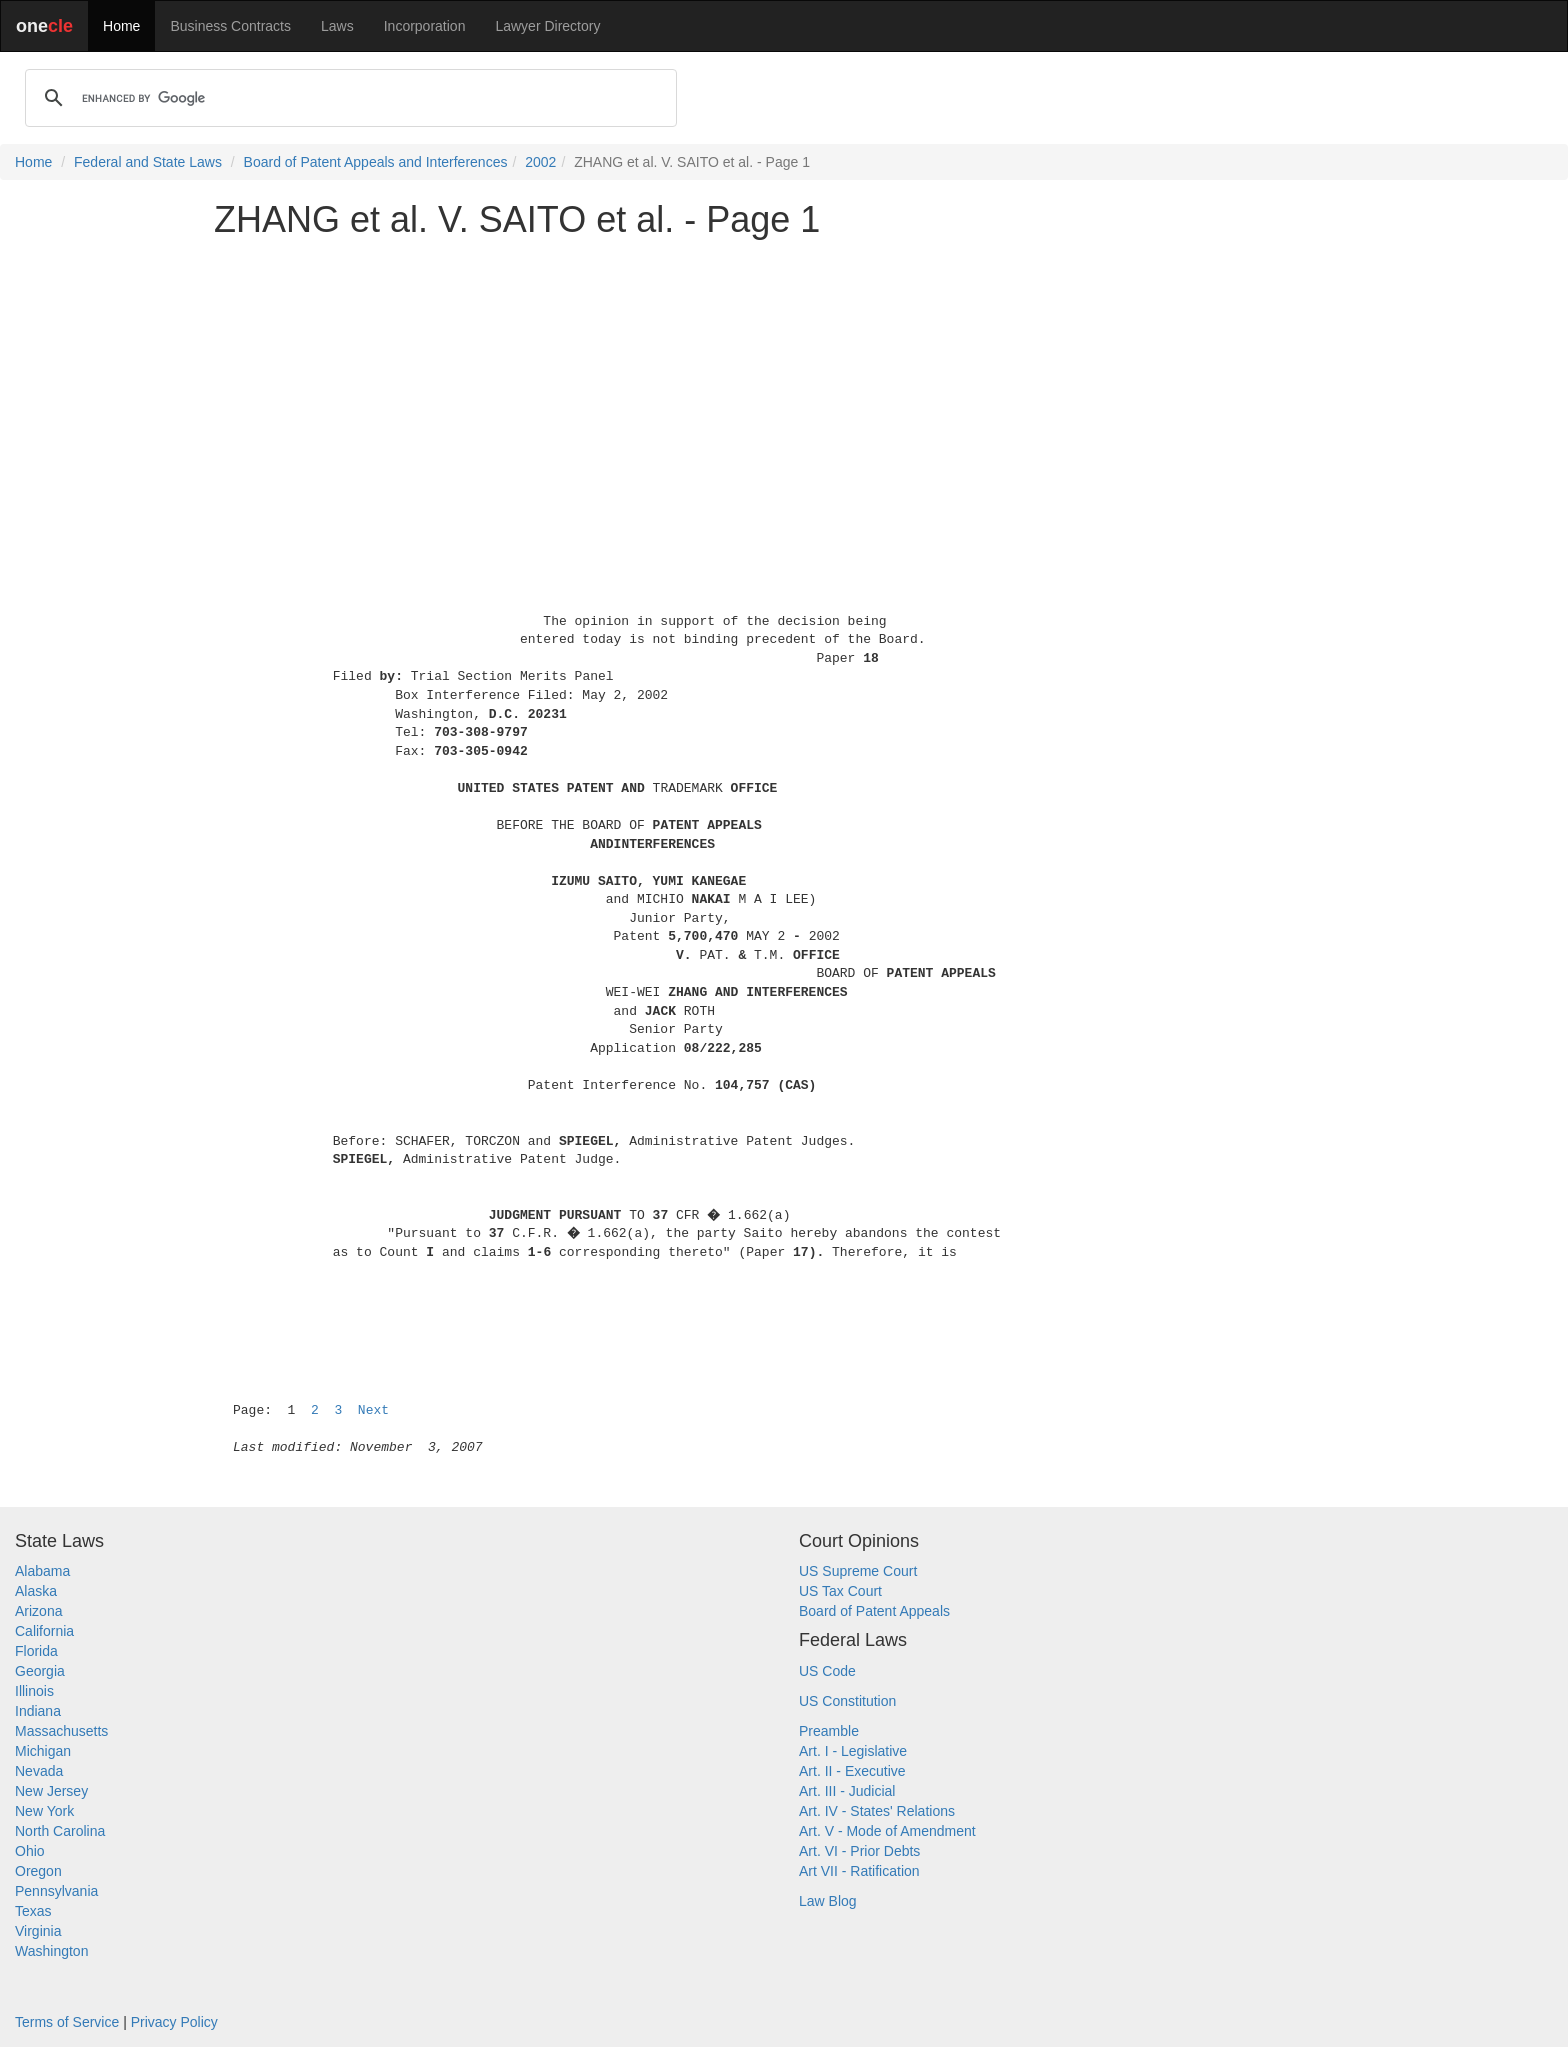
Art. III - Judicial (847, 1791)
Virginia (38, 1931)
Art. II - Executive (852, 1771)
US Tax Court (840, 1591)
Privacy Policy (174, 2022)
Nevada (39, 1771)
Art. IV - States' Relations (877, 1811)
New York (44, 1811)
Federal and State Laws (148, 162)
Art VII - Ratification (859, 1871)
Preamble (829, 1731)
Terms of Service (67, 2022)
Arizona (38, 1611)
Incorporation (425, 26)
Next (373, 1410)
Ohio (30, 1851)
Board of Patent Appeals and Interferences (376, 162)
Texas (33, 1911)
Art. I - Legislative (853, 1751)
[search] (348, 98)
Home (121, 26)
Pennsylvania (56, 1891)
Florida (36, 1651)
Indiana (38, 1711)
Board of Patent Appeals (874, 1611)
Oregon (38, 1871)
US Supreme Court (858, 1571)
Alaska (36, 1591)
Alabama (42, 1571)
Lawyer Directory (547, 26)
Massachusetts (61, 1731)
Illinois (34, 1691)
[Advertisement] (784, 394)
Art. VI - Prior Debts (859, 1851)
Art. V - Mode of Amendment (887, 1831)
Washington (51, 1951)
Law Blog (828, 1901)
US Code (827, 1671)
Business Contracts (230, 26)
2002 (540, 162)
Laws (337, 26)
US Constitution (847, 1701)
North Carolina (60, 1831)
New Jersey (51, 1791)
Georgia (40, 1671)
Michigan (43, 1751)
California (44, 1631)
